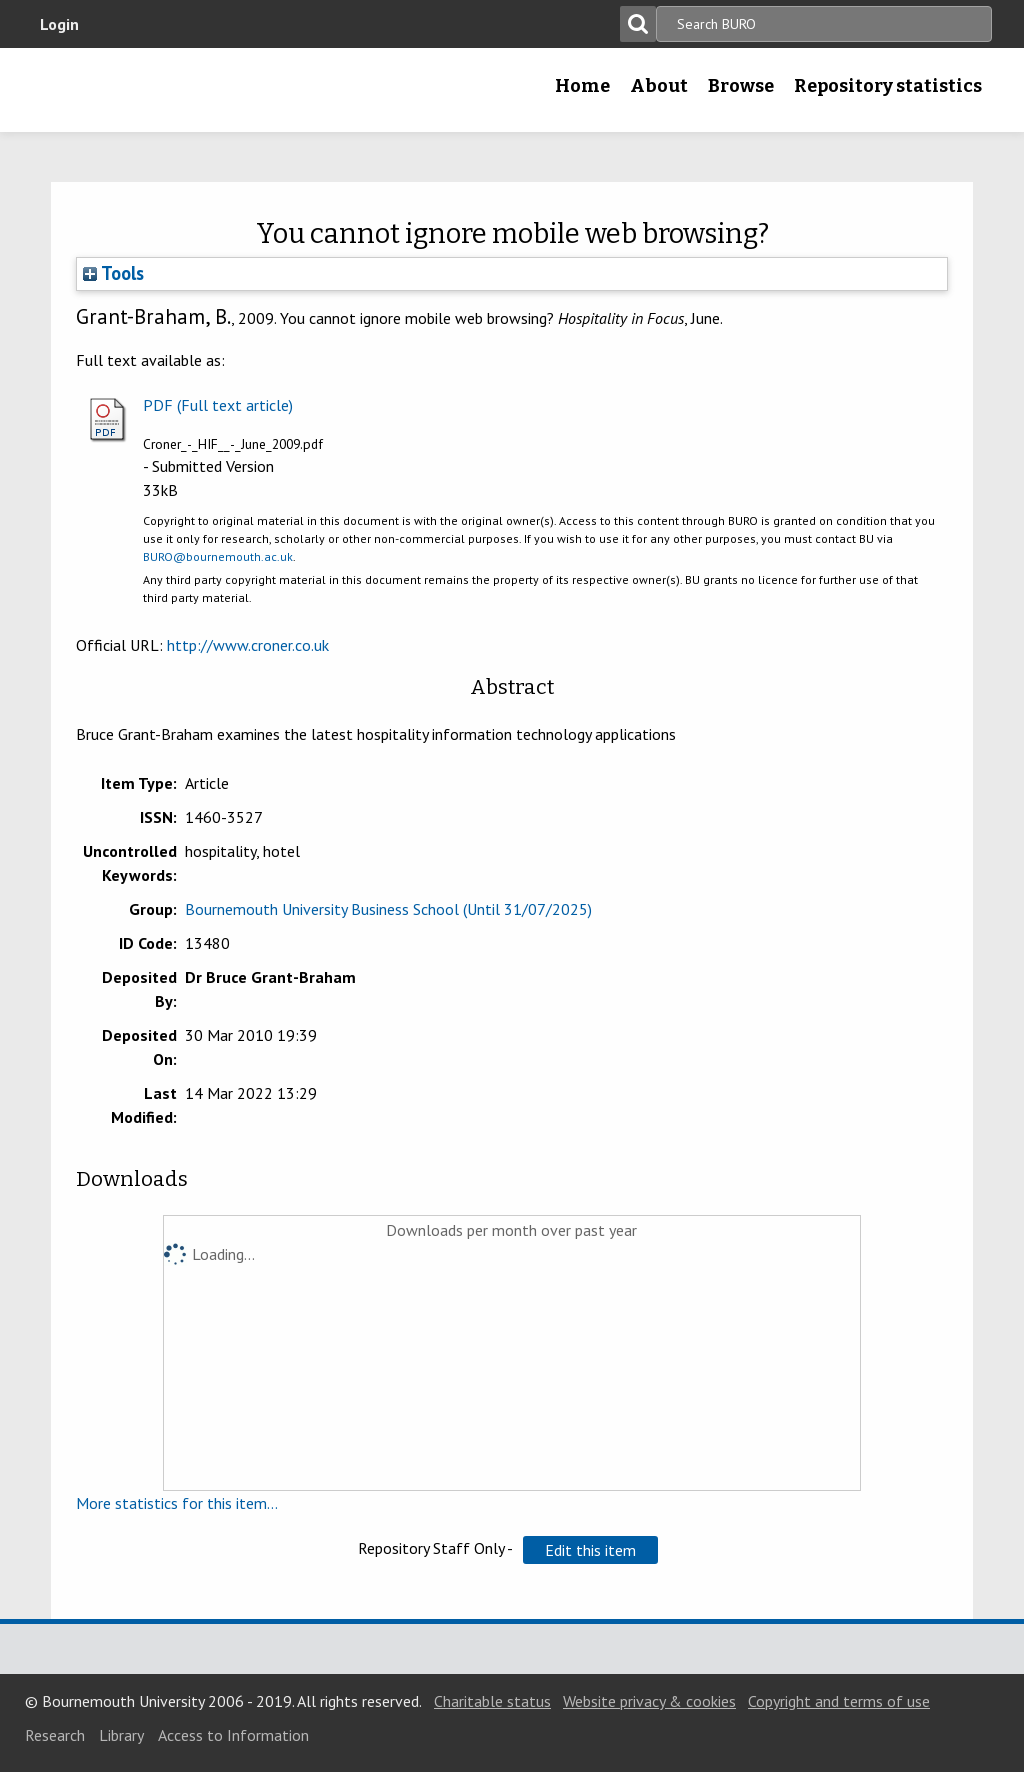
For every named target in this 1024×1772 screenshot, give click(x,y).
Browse (741, 86)
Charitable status (492, 1701)
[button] (590, 1550)
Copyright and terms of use (839, 1701)
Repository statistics (888, 86)
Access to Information (233, 1735)
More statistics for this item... (177, 1503)
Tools (113, 273)
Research (55, 1735)
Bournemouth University (157, 90)
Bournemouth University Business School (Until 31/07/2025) (388, 909)
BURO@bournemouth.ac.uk (218, 556)
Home (582, 86)
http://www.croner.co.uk (248, 645)
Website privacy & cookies (649, 1701)
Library (121, 1735)
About (659, 86)
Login (59, 24)
